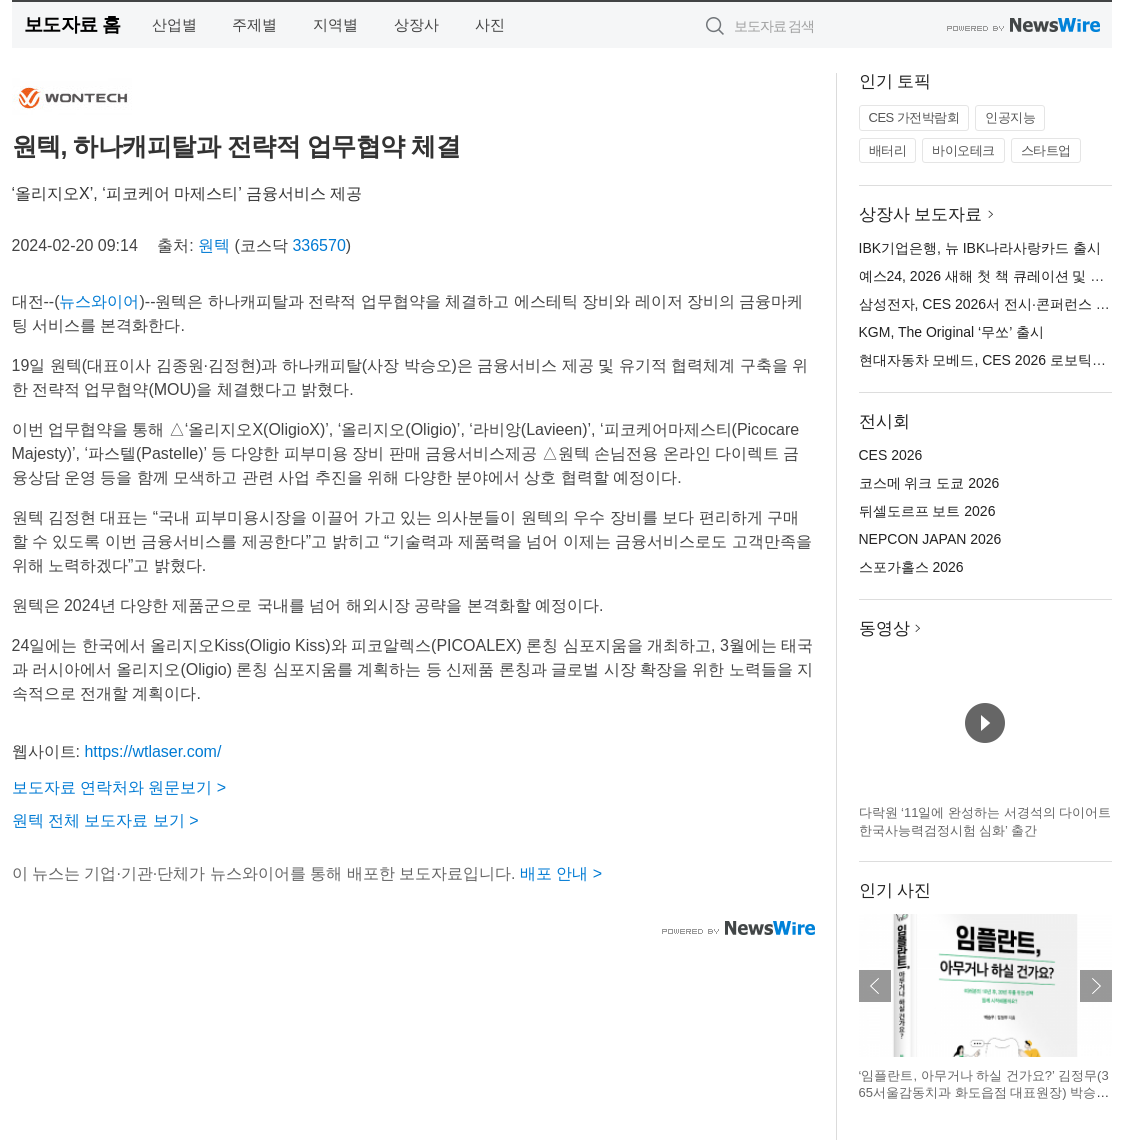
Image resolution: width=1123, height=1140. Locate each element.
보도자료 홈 (72, 24)
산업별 (174, 24)
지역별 (335, 24)
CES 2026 (891, 455)
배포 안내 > (561, 873)
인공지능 (1010, 117)
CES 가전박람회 (914, 117)
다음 (1096, 986)
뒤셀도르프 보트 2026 (927, 511)
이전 (875, 986)
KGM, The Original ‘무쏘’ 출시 (951, 332)
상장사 (416, 24)
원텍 (214, 245)
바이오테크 (963, 150)
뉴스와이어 (99, 301)
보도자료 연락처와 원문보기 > (119, 787)
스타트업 (1046, 150)
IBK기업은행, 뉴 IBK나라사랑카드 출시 (980, 248)
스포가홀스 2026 (911, 567)
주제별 (254, 24)
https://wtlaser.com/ (152, 751)
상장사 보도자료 (921, 214)
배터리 (888, 150)
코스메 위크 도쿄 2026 (929, 483)
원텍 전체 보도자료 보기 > (105, 820)
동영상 (884, 628)
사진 (490, 24)
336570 (318, 245)
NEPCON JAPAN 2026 (930, 539)
